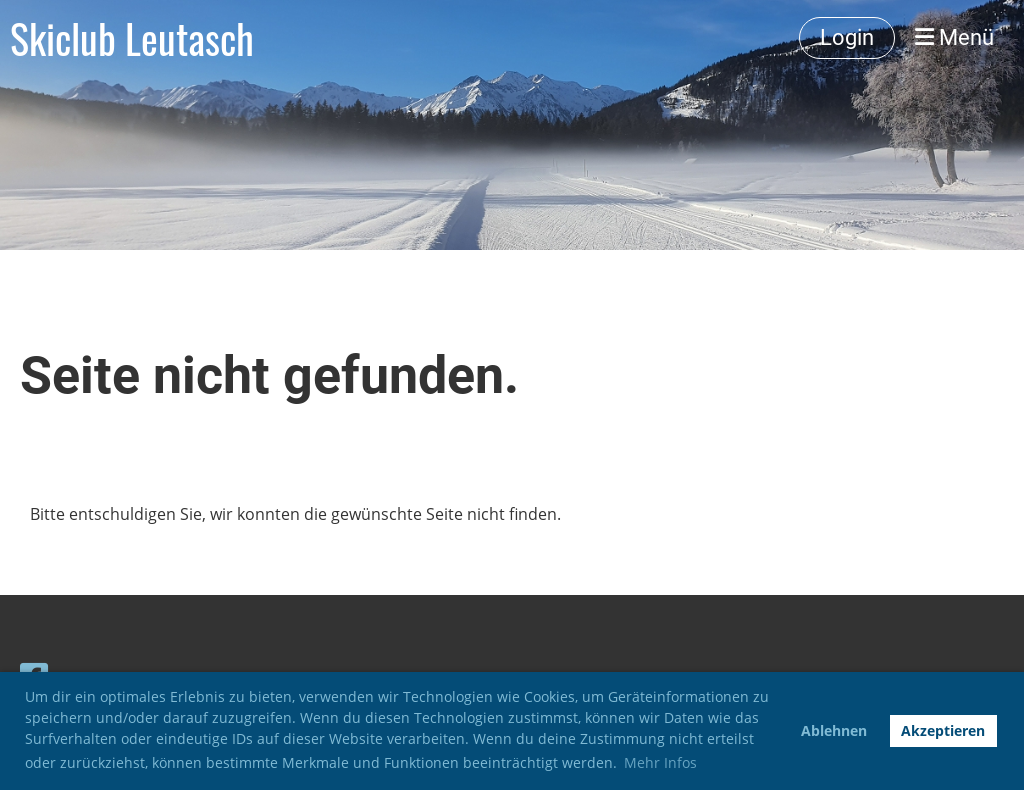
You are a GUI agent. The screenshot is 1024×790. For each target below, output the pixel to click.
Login (847, 37)
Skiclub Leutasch (132, 38)
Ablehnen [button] (834, 730)
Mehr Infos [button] (660, 762)
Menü (954, 37)
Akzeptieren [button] (943, 730)
